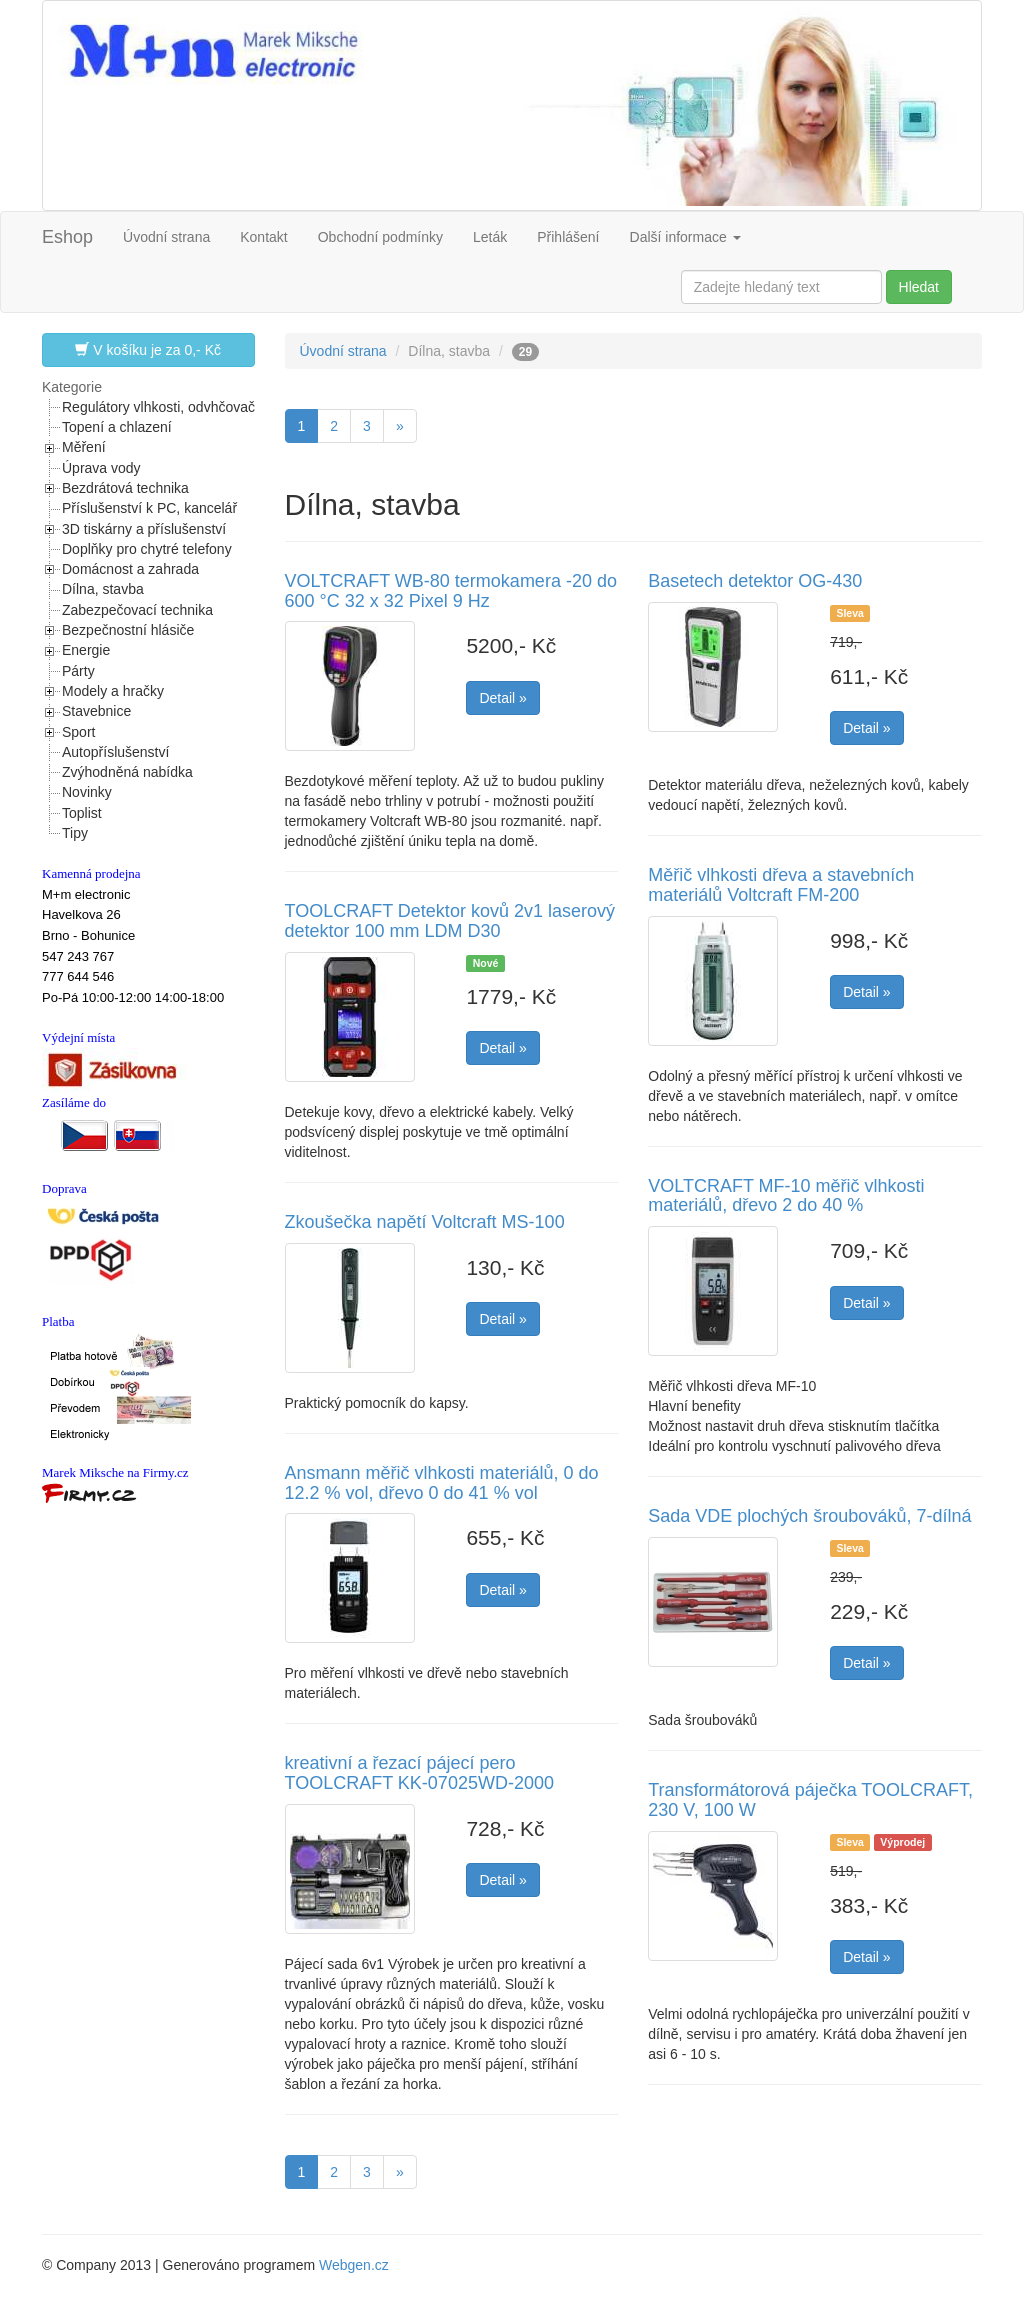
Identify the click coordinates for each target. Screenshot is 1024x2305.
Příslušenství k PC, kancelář (149, 508)
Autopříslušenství (115, 752)
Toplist (82, 813)
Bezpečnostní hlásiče (128, 630)
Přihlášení (568, 237)
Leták (490, 237)
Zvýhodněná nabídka (127, 772)
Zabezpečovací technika (137, 610)
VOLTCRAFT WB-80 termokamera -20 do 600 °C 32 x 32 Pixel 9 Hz (451, 591)
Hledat (919, 287)
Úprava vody (101, 468)
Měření (84, 447)
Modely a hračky (113, 691)
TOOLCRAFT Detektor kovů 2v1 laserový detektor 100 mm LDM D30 (450, 921)
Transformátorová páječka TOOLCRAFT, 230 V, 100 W (810, 1800)
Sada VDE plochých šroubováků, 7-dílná (809, 1516)
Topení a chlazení (117, 427)
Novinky (87, 792)
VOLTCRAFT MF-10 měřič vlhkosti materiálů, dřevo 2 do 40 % (786, 1196)
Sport (78, 732)
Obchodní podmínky (380, 237)
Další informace (685, 237)
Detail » (502, 698)
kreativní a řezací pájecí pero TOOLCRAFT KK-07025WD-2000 (419, 1773)
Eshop (67, 237)
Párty (78, 671)
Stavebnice (96, 711)
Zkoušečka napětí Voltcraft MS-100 (425, 1222)
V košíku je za (148, 349)
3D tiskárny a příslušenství (144, 529)
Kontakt (263, 237)
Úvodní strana (166, 237)
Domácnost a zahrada (130, 569)
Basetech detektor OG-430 (755, 581)
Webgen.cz (354, 2265)
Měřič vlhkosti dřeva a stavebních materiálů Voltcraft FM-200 (781, 885)
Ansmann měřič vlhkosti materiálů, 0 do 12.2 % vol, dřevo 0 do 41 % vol (442, 1483)
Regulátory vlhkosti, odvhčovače (162, 407)
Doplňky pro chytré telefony (147, 549)
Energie (86, 650)
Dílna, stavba (103, 589)
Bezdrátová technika (125, 488)
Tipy (75, 833)
